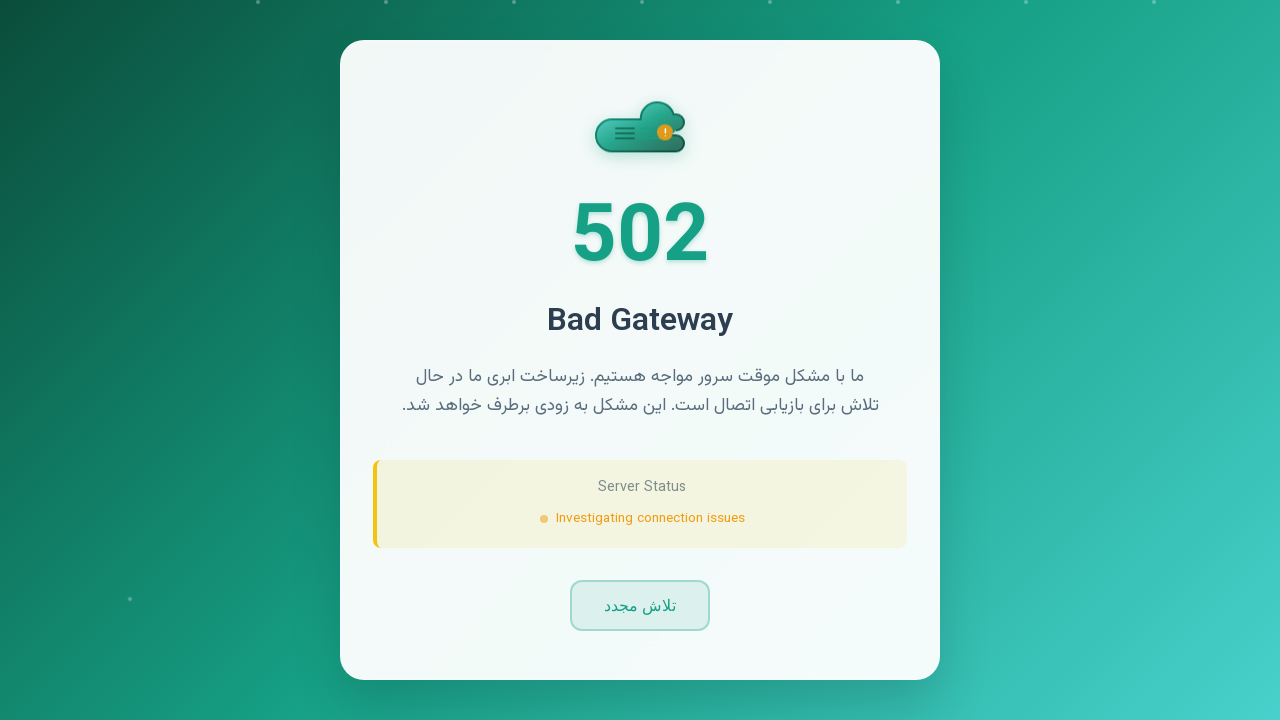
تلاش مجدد (640, 605)
